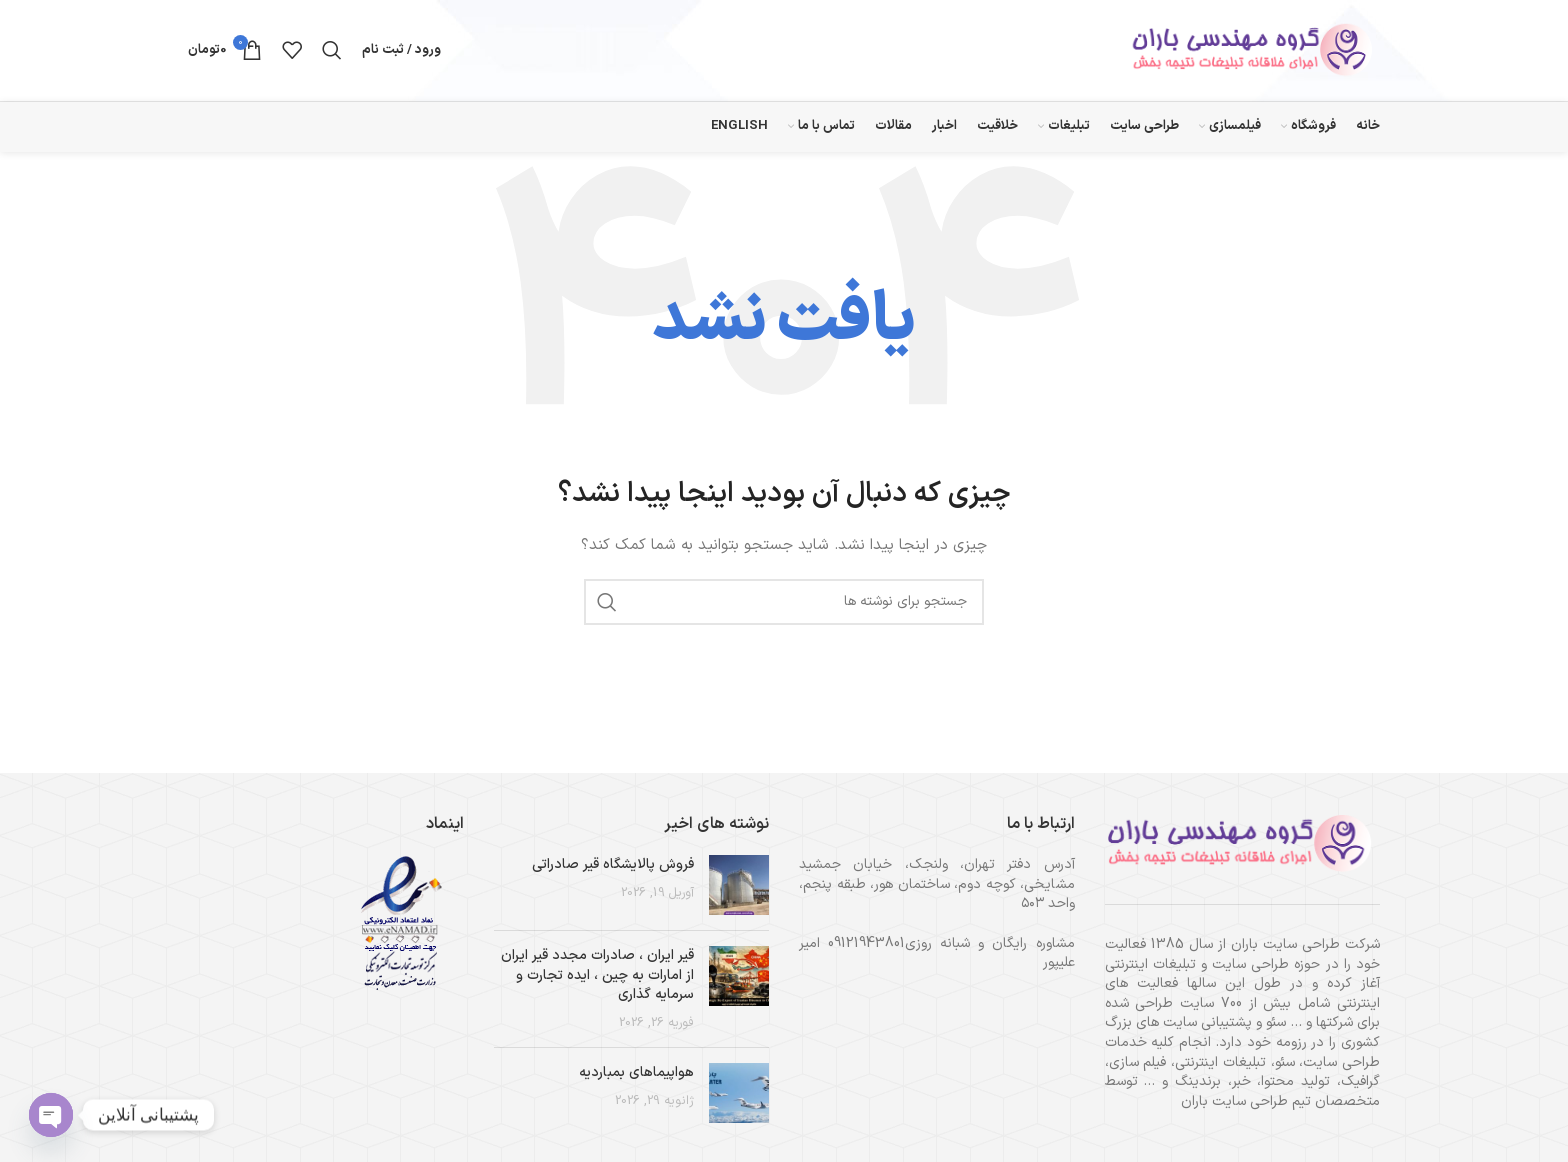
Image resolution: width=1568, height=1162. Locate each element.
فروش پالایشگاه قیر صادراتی (613, 867)
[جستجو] (332, 52)
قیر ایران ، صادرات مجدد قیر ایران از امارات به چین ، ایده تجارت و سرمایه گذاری (597, 978)
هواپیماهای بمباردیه (636, 1076)
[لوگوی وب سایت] (1255, 51)
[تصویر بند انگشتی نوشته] (739, 888)
